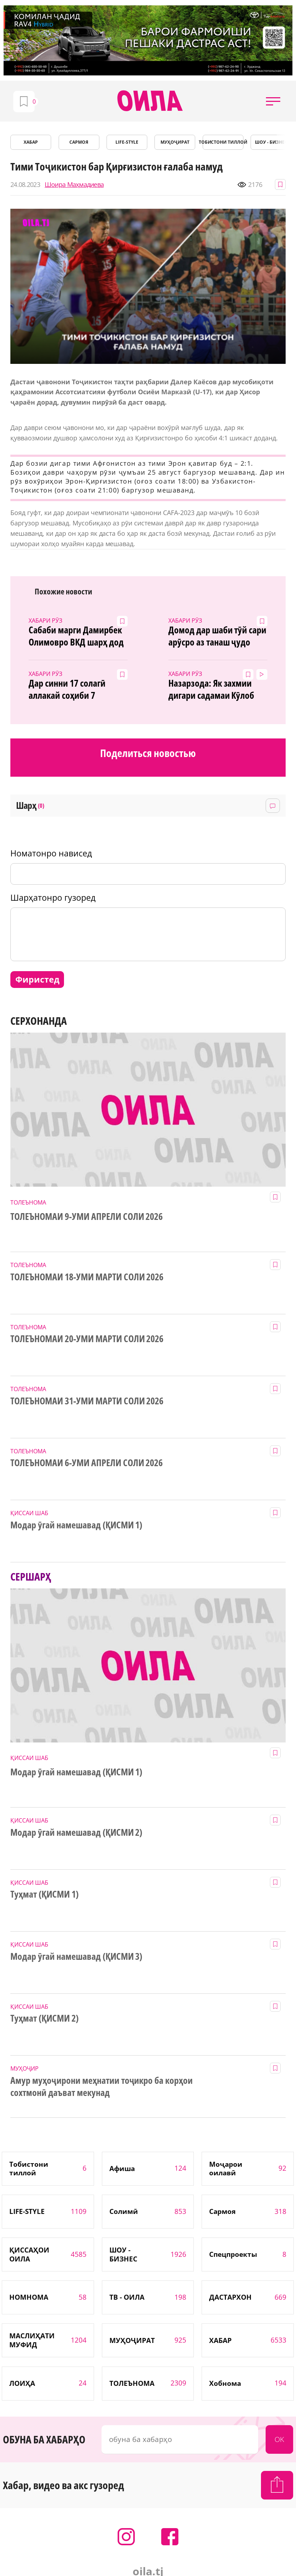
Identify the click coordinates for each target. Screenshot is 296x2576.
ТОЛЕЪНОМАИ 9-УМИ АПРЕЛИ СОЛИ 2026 (86, 1217)
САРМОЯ (78, 142)
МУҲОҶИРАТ (175, 142)
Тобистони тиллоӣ (223, 142)
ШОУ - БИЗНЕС (271, 142)
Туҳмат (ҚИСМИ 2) (44, 2018)
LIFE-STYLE (126, 142)
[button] (273, 101)
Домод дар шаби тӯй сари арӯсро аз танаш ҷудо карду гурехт (217, 636)
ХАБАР (31, 142)
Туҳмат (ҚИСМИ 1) (44, 1894)
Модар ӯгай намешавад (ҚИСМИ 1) (76, 1525)
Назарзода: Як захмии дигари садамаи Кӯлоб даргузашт (211, 689)
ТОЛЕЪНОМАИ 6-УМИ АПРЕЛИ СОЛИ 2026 (86, 1463)
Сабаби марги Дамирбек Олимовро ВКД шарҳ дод (76, 636)
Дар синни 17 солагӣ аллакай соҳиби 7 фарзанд (67, 689)
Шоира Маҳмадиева (74, 184)
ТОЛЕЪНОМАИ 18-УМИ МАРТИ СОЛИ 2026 (86, 1277)
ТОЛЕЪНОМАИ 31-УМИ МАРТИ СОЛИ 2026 (86, 1401)
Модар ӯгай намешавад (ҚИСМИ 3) (76, 1956)
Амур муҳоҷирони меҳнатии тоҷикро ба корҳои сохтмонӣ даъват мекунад (101, 2087)
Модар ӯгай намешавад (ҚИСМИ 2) (76, 1832)
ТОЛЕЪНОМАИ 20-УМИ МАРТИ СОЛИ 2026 (86, 1339)
